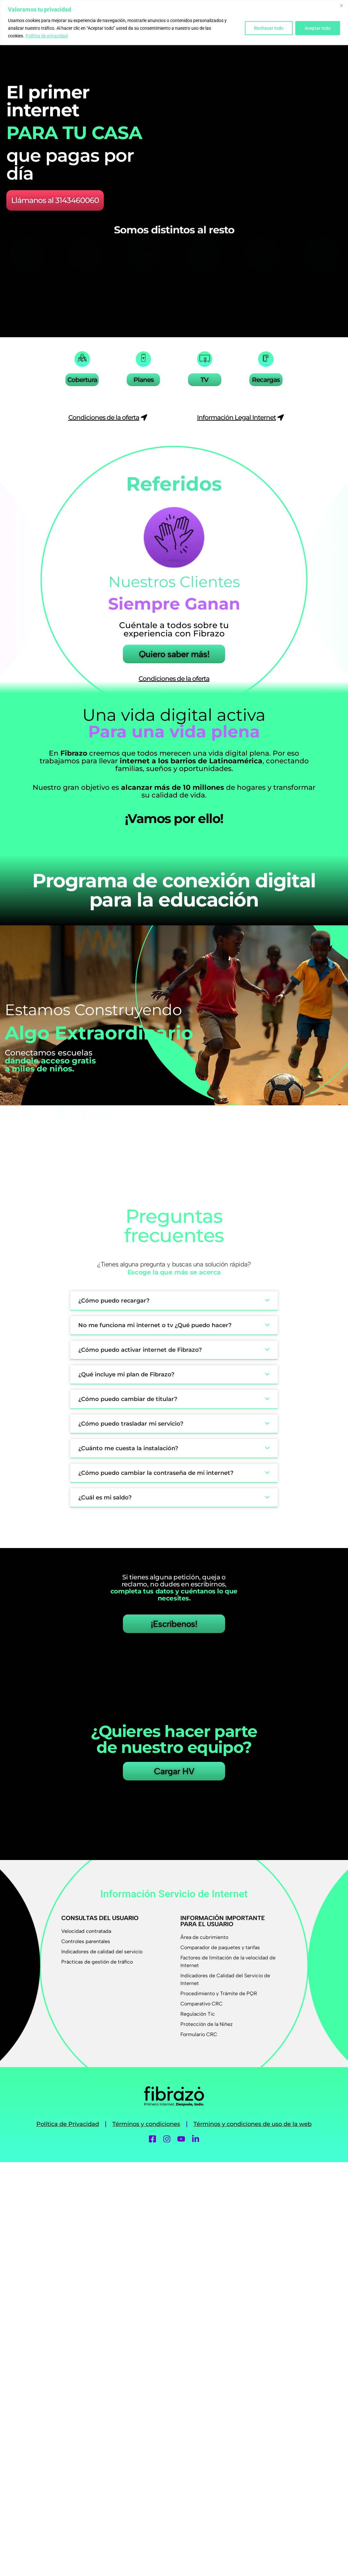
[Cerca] (341, 5)
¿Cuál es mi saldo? (105, 1497)
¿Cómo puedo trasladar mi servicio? (130, 1423)
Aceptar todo (318, 28)
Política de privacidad (47, 35)
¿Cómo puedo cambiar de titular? (127, 1399)
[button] (174, 1301)
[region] (174, 22)
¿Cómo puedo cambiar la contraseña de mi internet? (155, 1472)
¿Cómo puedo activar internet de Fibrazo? (140, 1349)
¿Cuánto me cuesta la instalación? (128, 1448)
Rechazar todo (269, 28)
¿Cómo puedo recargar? (113, 1300)
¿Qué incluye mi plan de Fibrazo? (126, 1374)
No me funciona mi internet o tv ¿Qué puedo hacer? (154, 1325)
